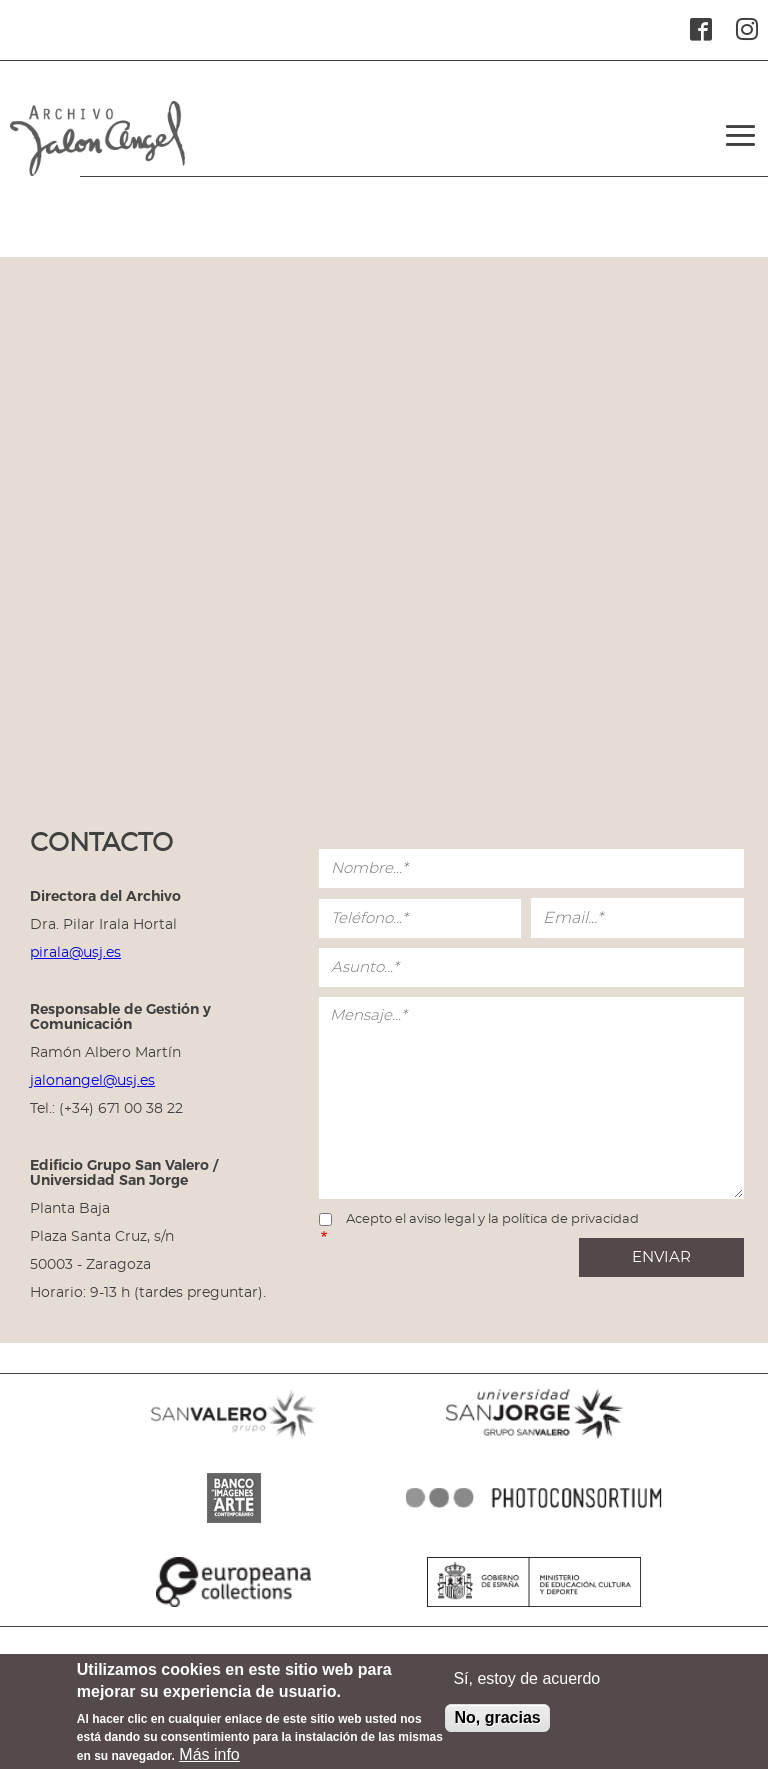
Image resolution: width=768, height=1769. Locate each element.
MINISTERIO (534, 1607)
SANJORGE (534, 1439)
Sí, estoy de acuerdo (526, 1678)
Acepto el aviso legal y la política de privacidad (492, 1219)
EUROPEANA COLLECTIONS (234, 1607)
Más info (209, 1754)
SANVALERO (234, 1439)
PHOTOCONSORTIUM (534, 1523)
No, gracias (497, 1717)
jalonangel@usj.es (92, 1081)
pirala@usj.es (75, 953)
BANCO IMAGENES (234, 1523)
